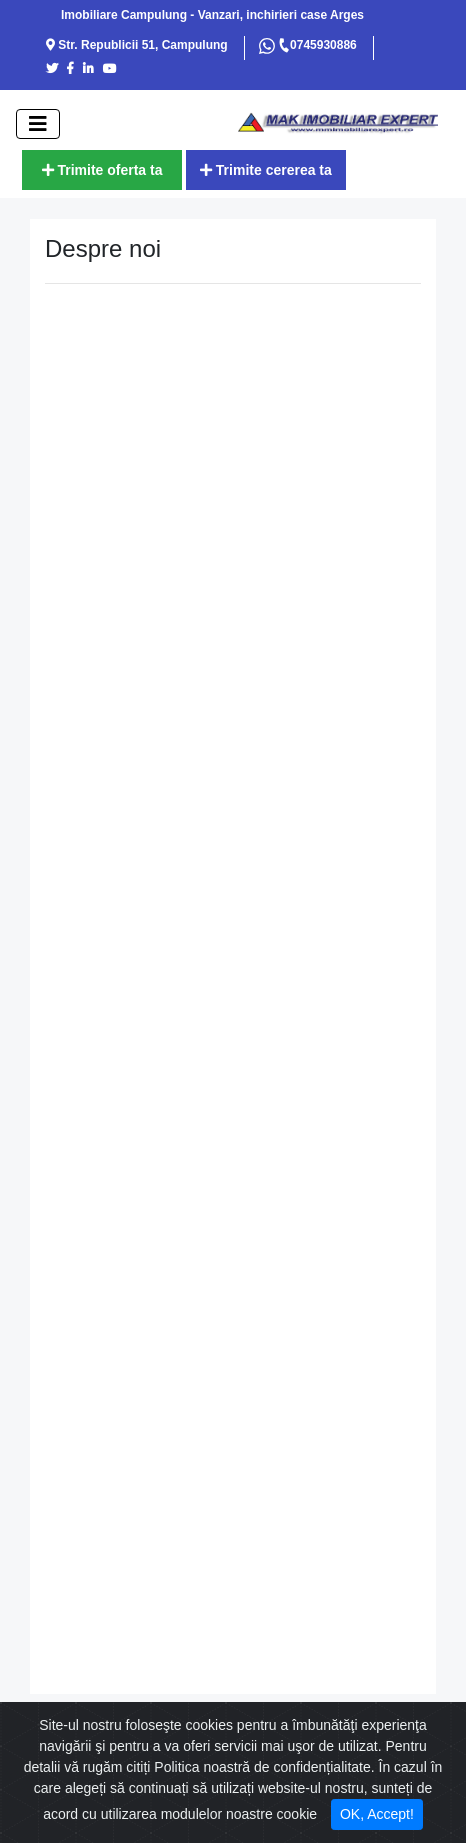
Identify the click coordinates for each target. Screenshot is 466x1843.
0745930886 (317, 45)
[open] (38, 124)
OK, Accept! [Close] (377, 1814)
